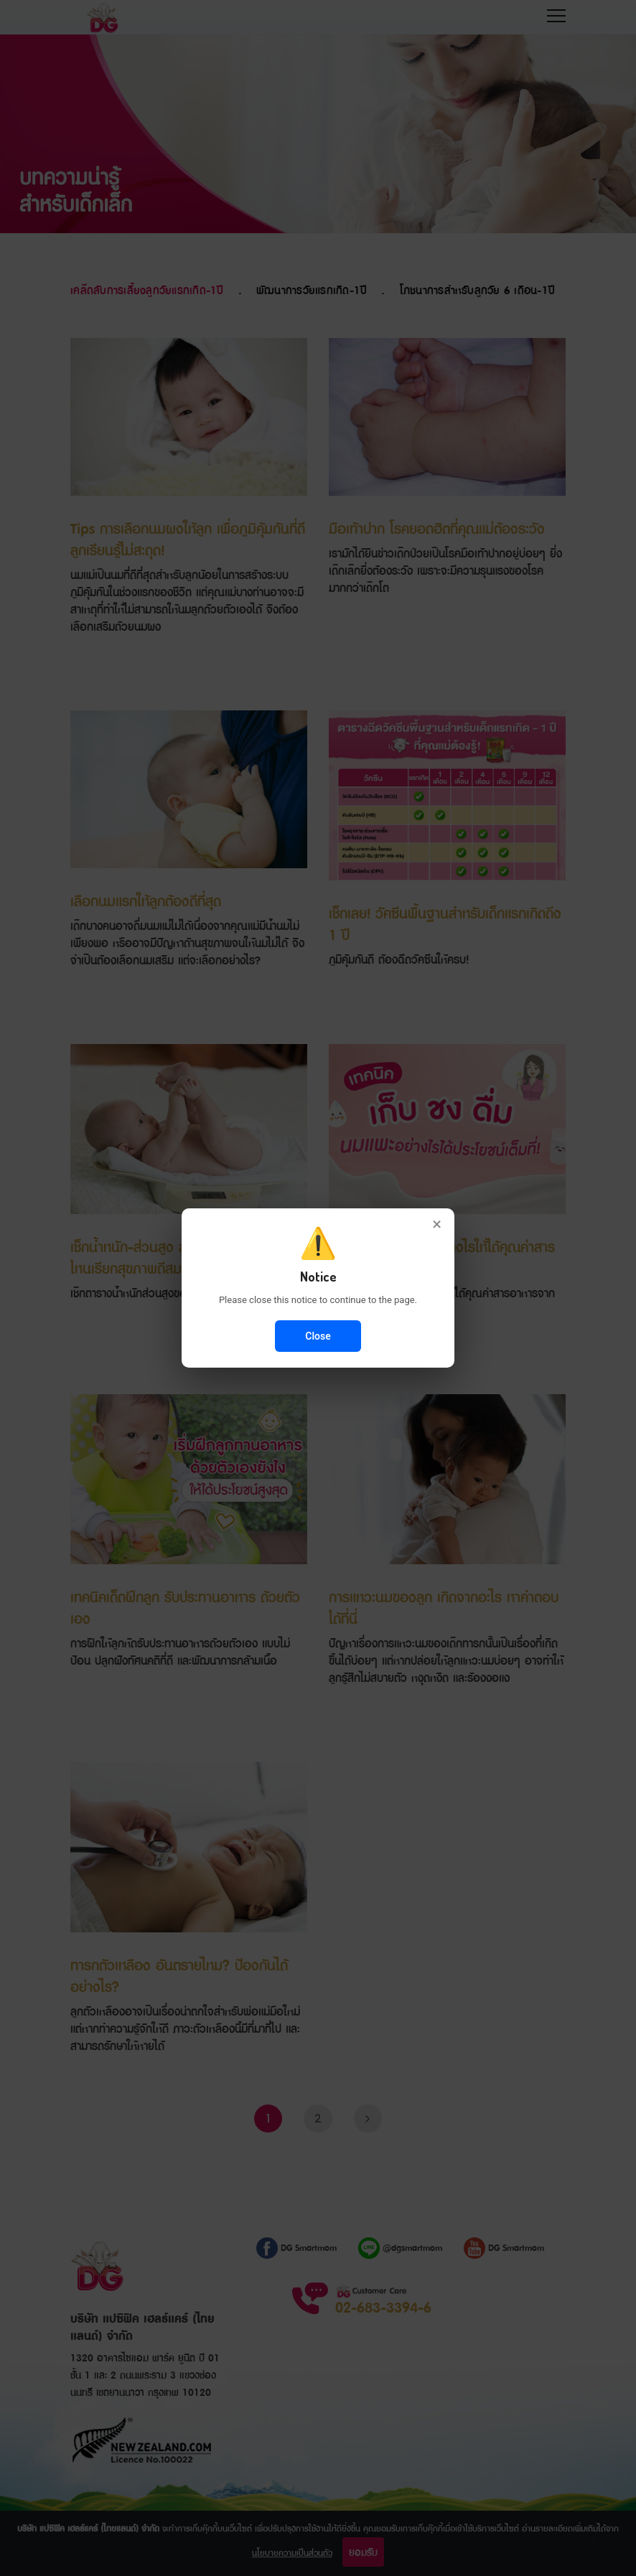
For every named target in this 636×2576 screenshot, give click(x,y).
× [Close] (436, 1224)
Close (317, 1336)
